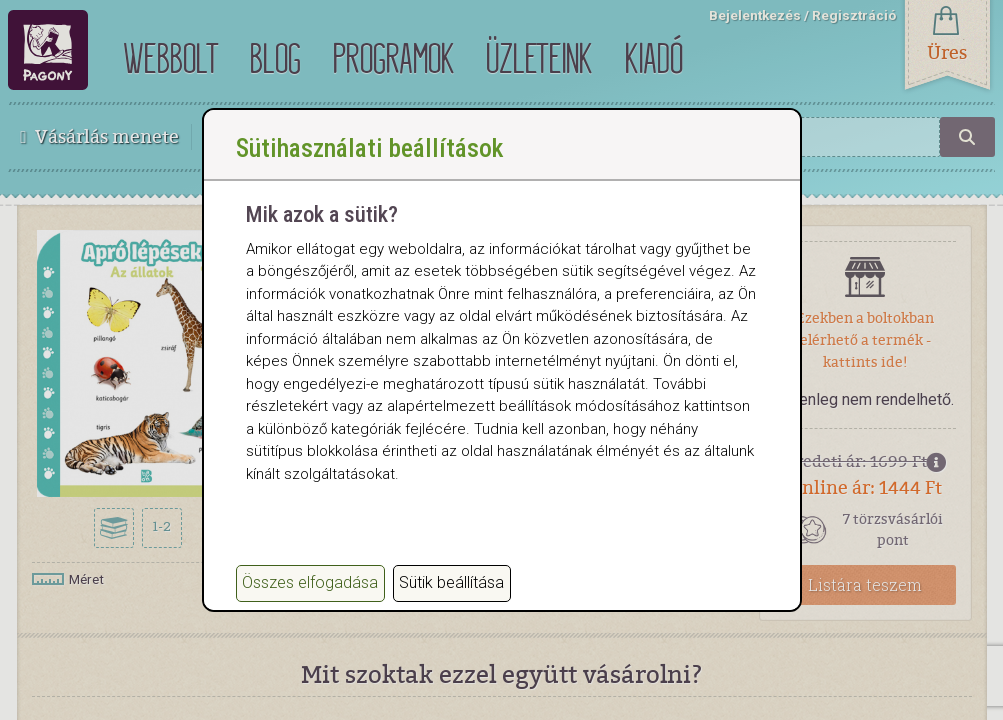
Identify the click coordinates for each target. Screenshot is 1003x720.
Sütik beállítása (451, 582)
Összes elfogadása (310, 582)
